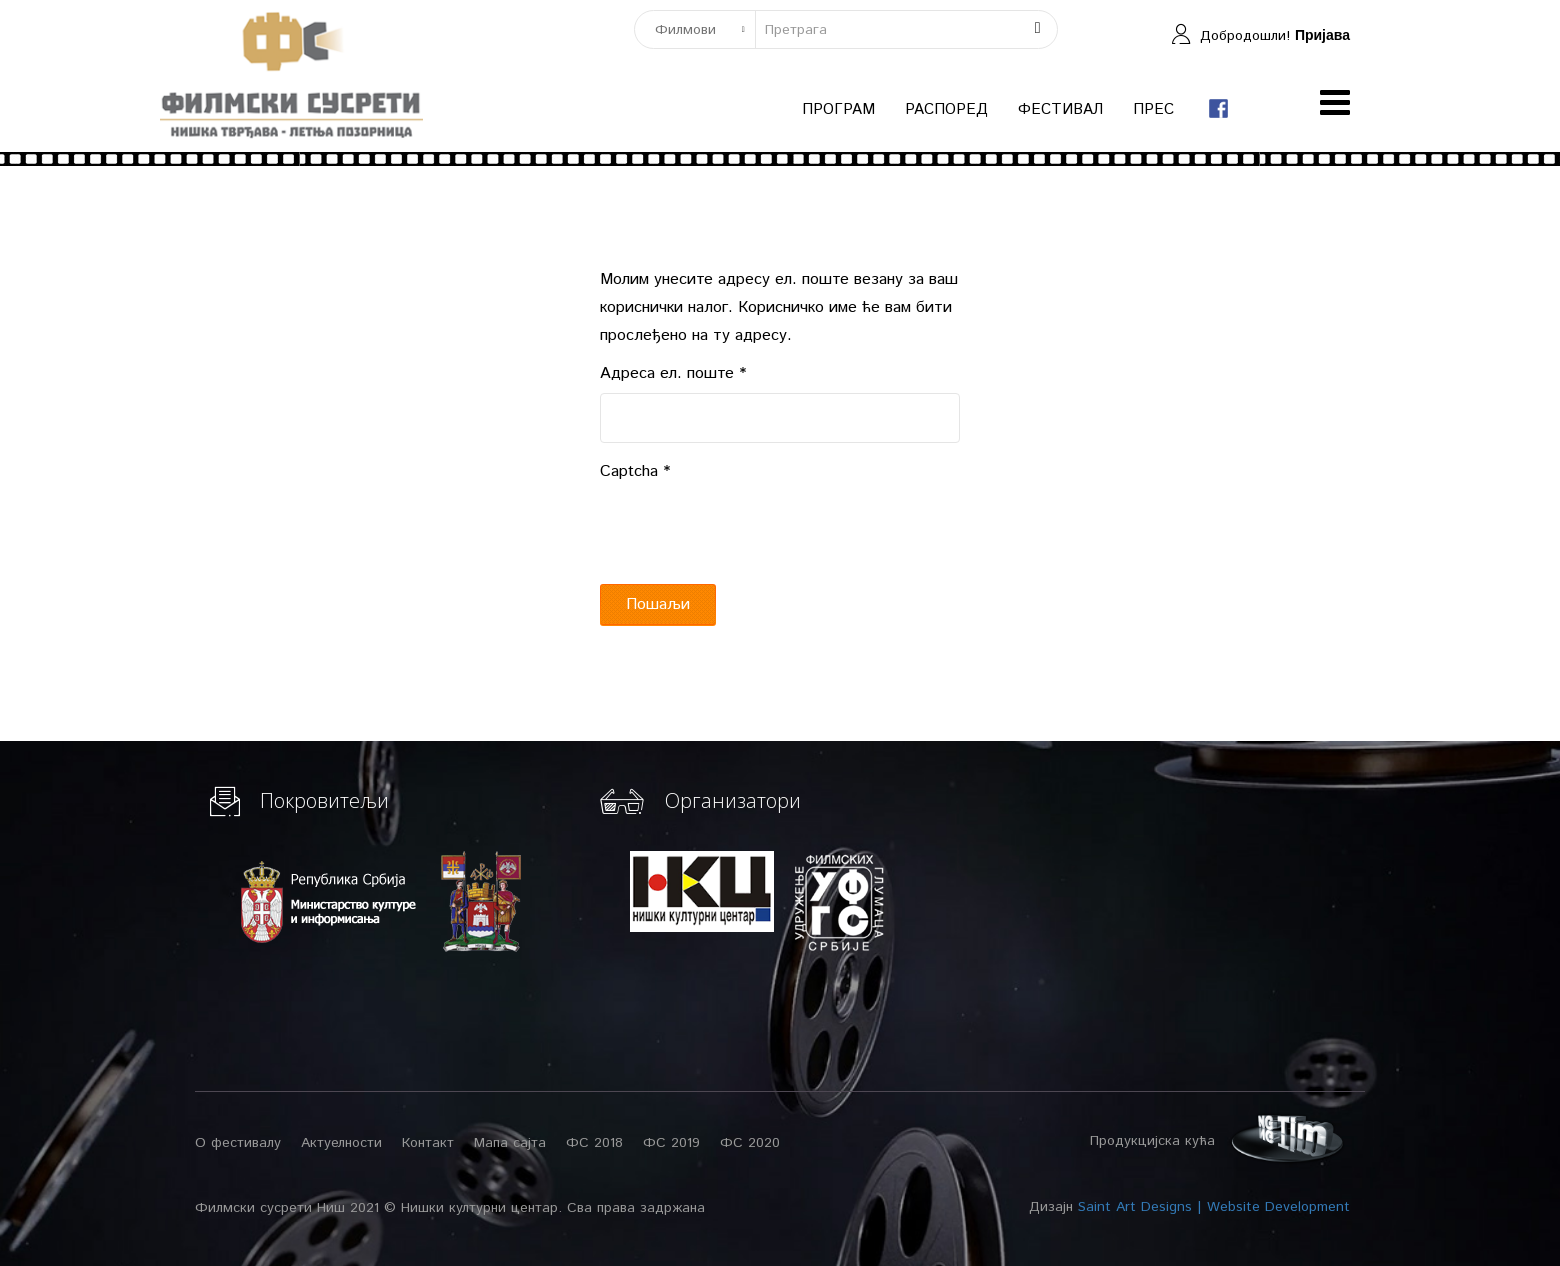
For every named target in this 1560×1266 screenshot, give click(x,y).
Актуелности (341, 1143)
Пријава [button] (1322, 35)
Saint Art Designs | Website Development (1214, 1207)
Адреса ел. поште (673, 373)
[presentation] (752, 530)
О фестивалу (238, 1143)
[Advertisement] (1190, 916)
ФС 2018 (594, 1143)
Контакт (428, 1143)
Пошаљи (658, 604)
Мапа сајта (510, 1143)
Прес (1153, 109)
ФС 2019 (671, 1143)
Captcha (635, 471)
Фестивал (1060, 109)
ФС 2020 (750, 1143)
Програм (838, 109)
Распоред (946, 109)
